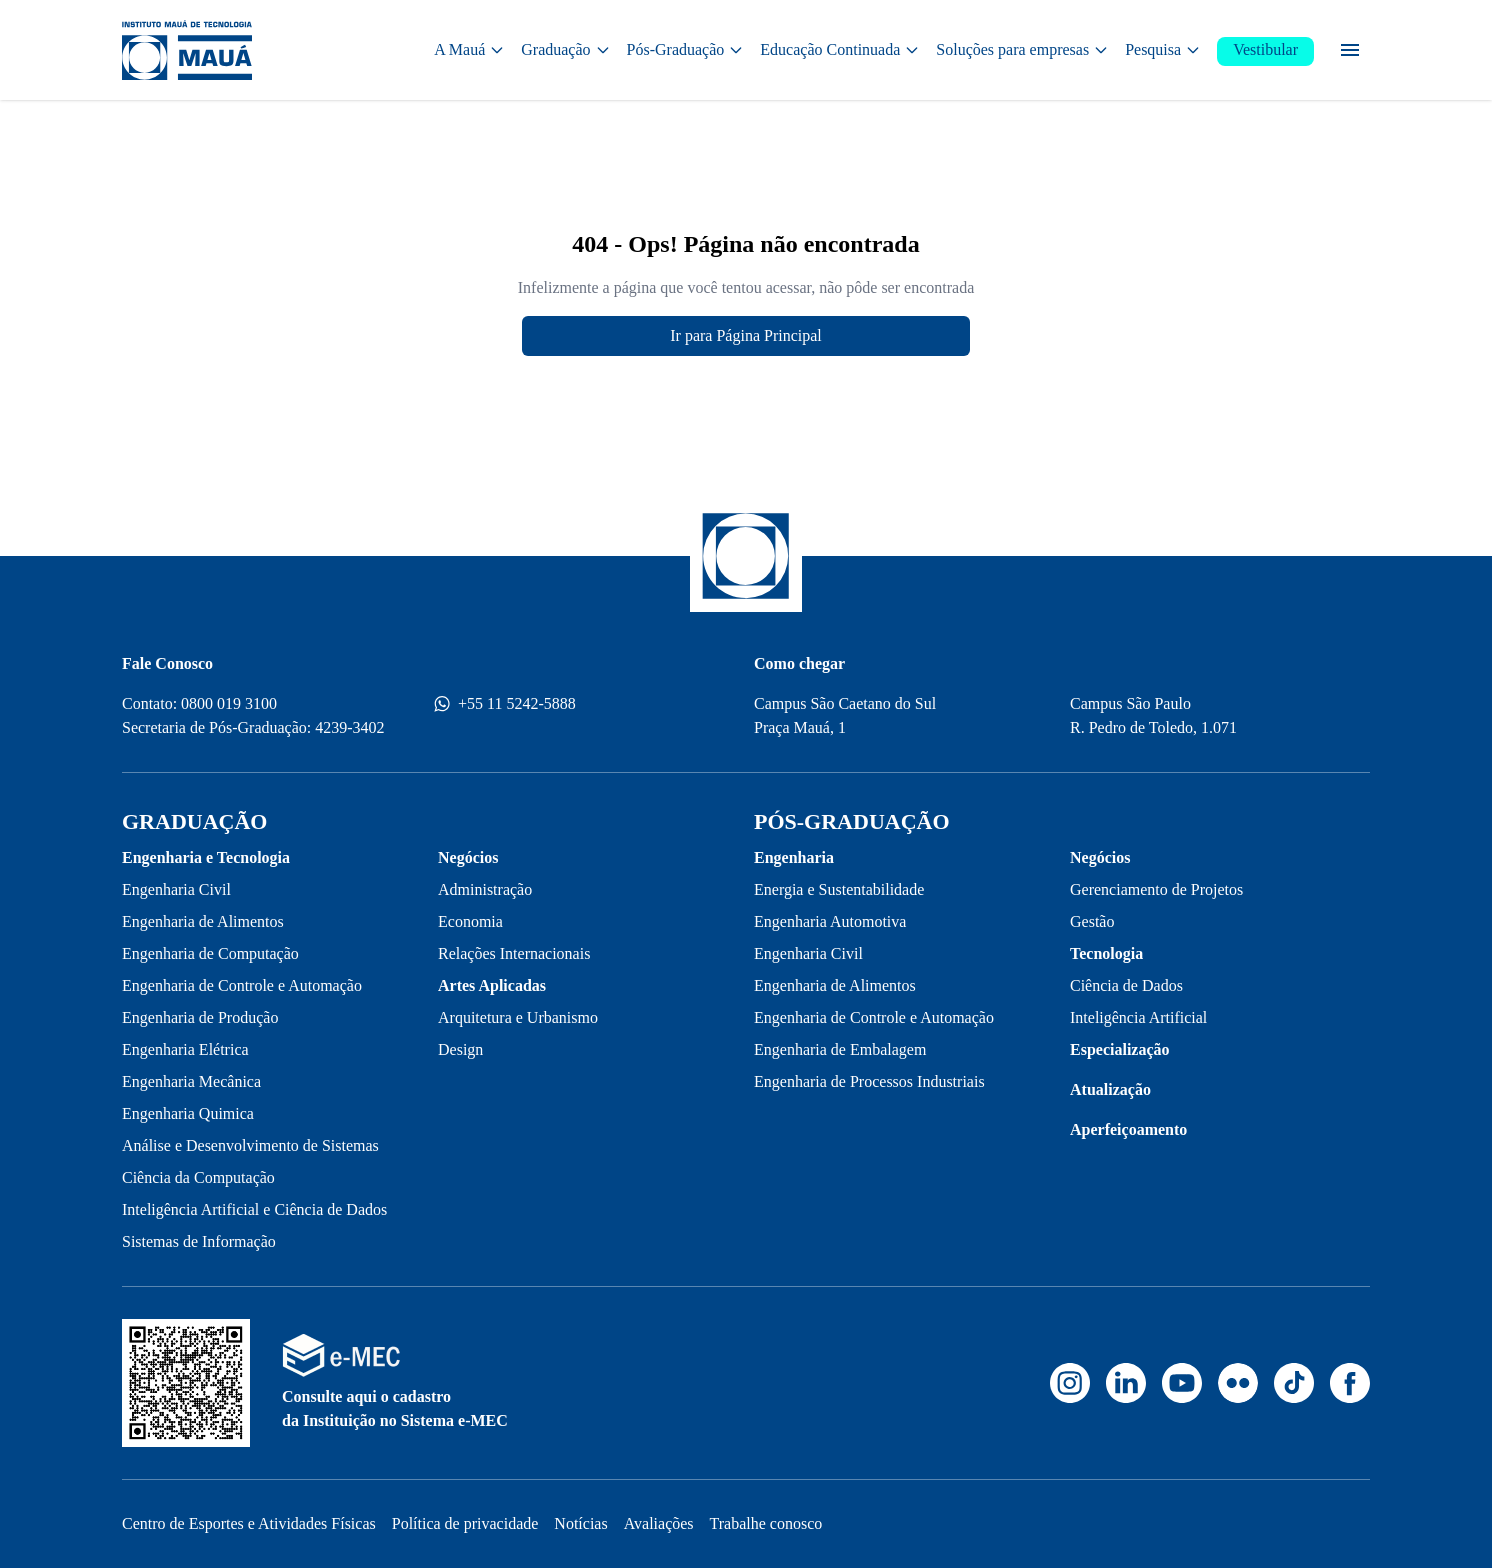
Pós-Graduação (686, 49)
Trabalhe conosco (766, 1523)
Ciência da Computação (198, 1177)
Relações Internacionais (514, 953)
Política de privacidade (465, 1523)
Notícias (580, 1523)
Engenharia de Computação (210, 953)
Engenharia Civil (176, 889)
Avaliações (659, 1523)
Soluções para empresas (1022, 49)
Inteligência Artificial (1138, 1017)
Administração (485, 889)
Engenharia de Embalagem (840, 1049)
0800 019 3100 (229, 703)
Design (460, 1049)
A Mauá (469, 49)
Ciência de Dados (1126, 985)
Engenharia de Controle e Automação (242, 985)
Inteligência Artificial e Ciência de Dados (254, 1209)
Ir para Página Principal (746, 335)
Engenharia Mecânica (191, 1081)
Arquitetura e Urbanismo (518, 1017)
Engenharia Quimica (188, 1113)
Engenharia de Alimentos (203, 921)
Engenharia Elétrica (185, 1049)
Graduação (565, 49)
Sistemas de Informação (199, 1241)
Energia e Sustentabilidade (839, 889)
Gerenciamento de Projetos (1156, 889)
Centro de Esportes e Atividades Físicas (249, 1523)
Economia (470, 921)
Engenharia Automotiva (830, 921)
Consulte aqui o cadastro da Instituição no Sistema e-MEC (395, 1408)
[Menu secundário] (1350, 50)
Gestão (1092, 921)
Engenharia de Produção (200, 1017)
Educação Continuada (840, 49)
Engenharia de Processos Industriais (869, 1081)
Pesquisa (1163, 49)
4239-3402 (349, 727)
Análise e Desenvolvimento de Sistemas (250, 1145)
